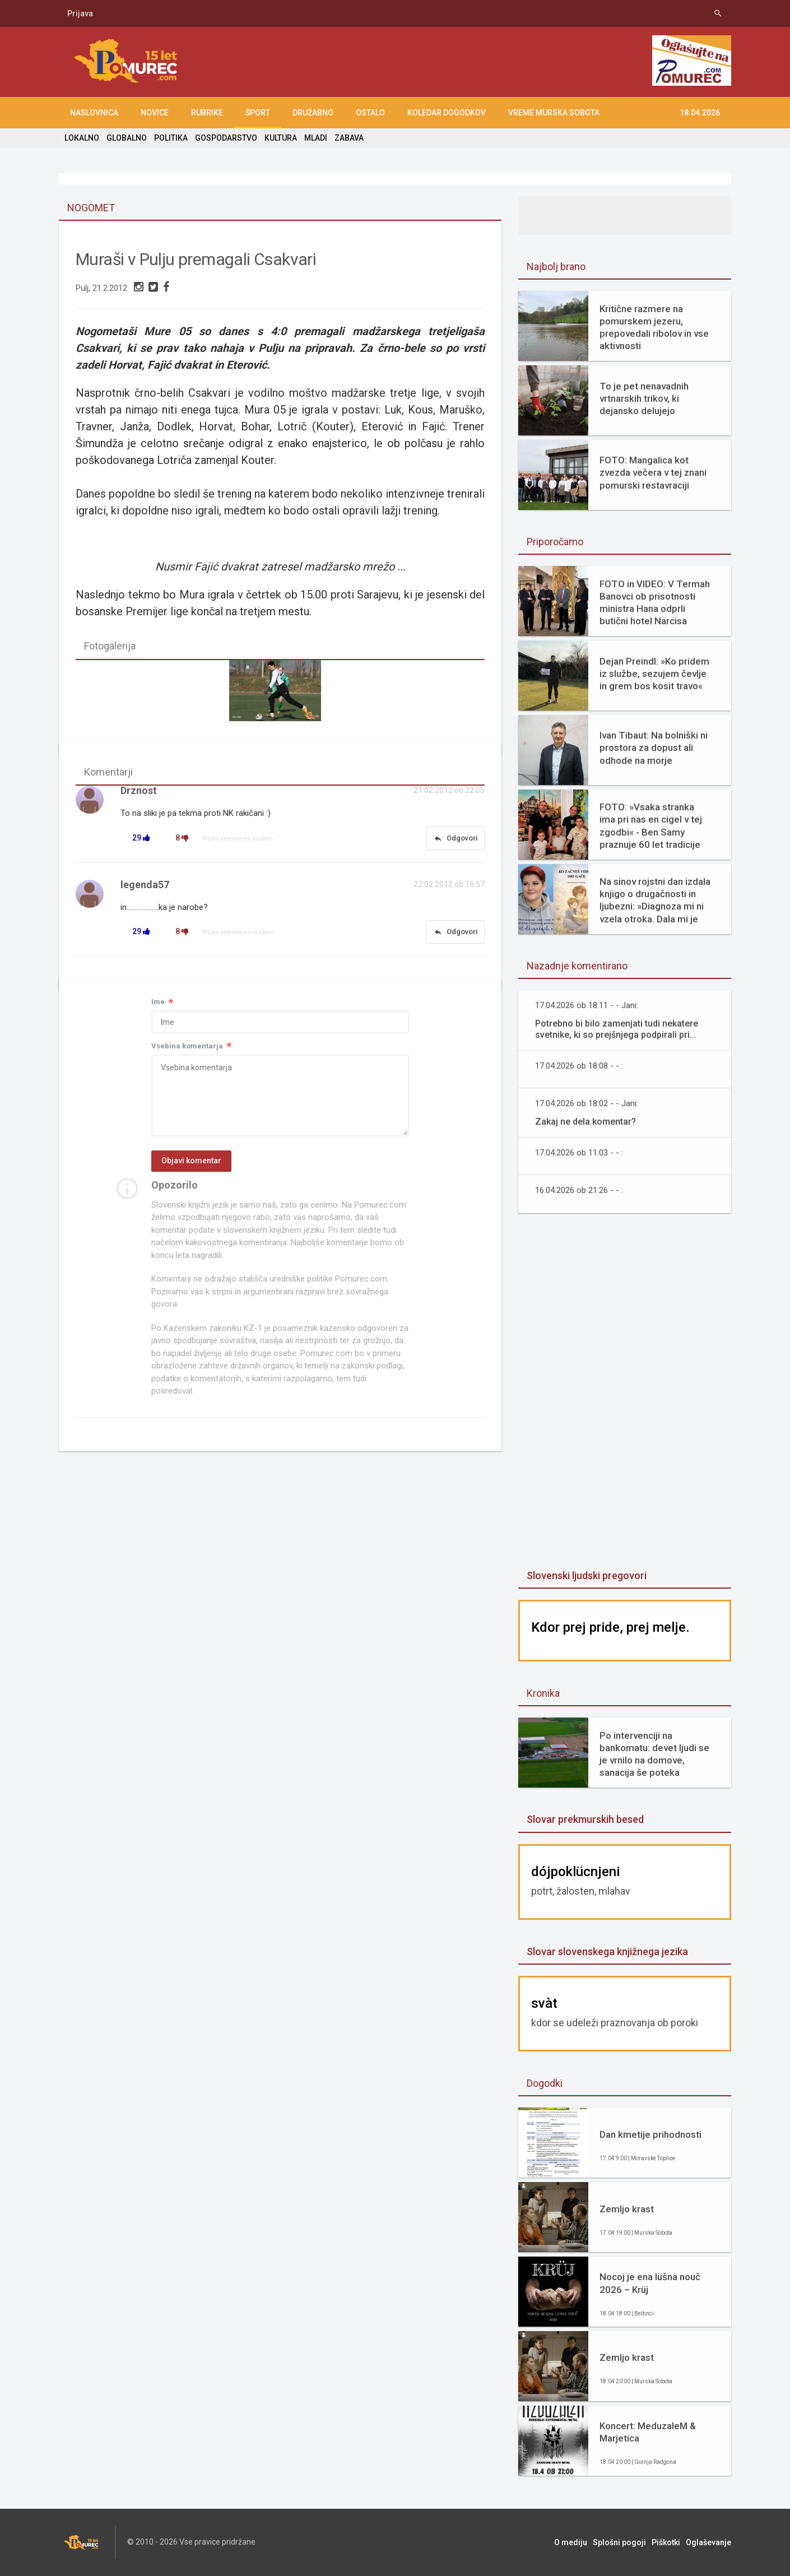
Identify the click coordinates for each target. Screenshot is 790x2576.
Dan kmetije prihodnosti (650, 2134)
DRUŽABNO (312, 112)
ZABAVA (349, 137)
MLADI (315, 137)
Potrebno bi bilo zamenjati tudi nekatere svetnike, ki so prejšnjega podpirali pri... (616, 1029)
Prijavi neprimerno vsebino (237, 839)
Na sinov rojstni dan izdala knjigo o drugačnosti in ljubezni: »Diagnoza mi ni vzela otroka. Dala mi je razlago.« (655, 900)
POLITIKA (171, 137)
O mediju (570, 2542)
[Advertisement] (625, 1392)
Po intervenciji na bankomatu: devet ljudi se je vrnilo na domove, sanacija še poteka (654, 1754)
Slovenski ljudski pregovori (587, 1575)
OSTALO (370, 112)
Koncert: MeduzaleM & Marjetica (648, 2432)
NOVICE (155, 112)
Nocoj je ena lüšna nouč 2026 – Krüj (650, 2283)
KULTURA (280, 137)
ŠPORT (257, 112)
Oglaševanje (708, 2542)
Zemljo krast (627, 2209)
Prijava (80, 13)
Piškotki (666, 2542)
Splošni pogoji (619, 2542)
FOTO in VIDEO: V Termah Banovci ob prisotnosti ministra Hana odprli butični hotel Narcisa (655, 602)
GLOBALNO (126, 137)
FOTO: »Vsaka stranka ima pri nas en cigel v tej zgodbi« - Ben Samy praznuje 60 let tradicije (651, 825)
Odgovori (455, 838)
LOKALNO (81, 137)
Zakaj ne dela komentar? (585, 1121)
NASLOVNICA (94, 112)
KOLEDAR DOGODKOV (446, 112)
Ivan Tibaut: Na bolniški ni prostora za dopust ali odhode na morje (654, 747)
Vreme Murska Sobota (554, 112)
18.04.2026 (700, 112)
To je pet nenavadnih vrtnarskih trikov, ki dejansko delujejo (644, 398)
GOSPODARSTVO (226, 137)
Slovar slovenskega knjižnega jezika (607, 1951)
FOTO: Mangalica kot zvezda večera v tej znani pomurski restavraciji (653, 472)
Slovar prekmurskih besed (585, 1819)
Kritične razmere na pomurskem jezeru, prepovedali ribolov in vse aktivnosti (654, 327)
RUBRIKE (207, 112)
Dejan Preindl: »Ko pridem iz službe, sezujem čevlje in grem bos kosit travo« (654, 673)
